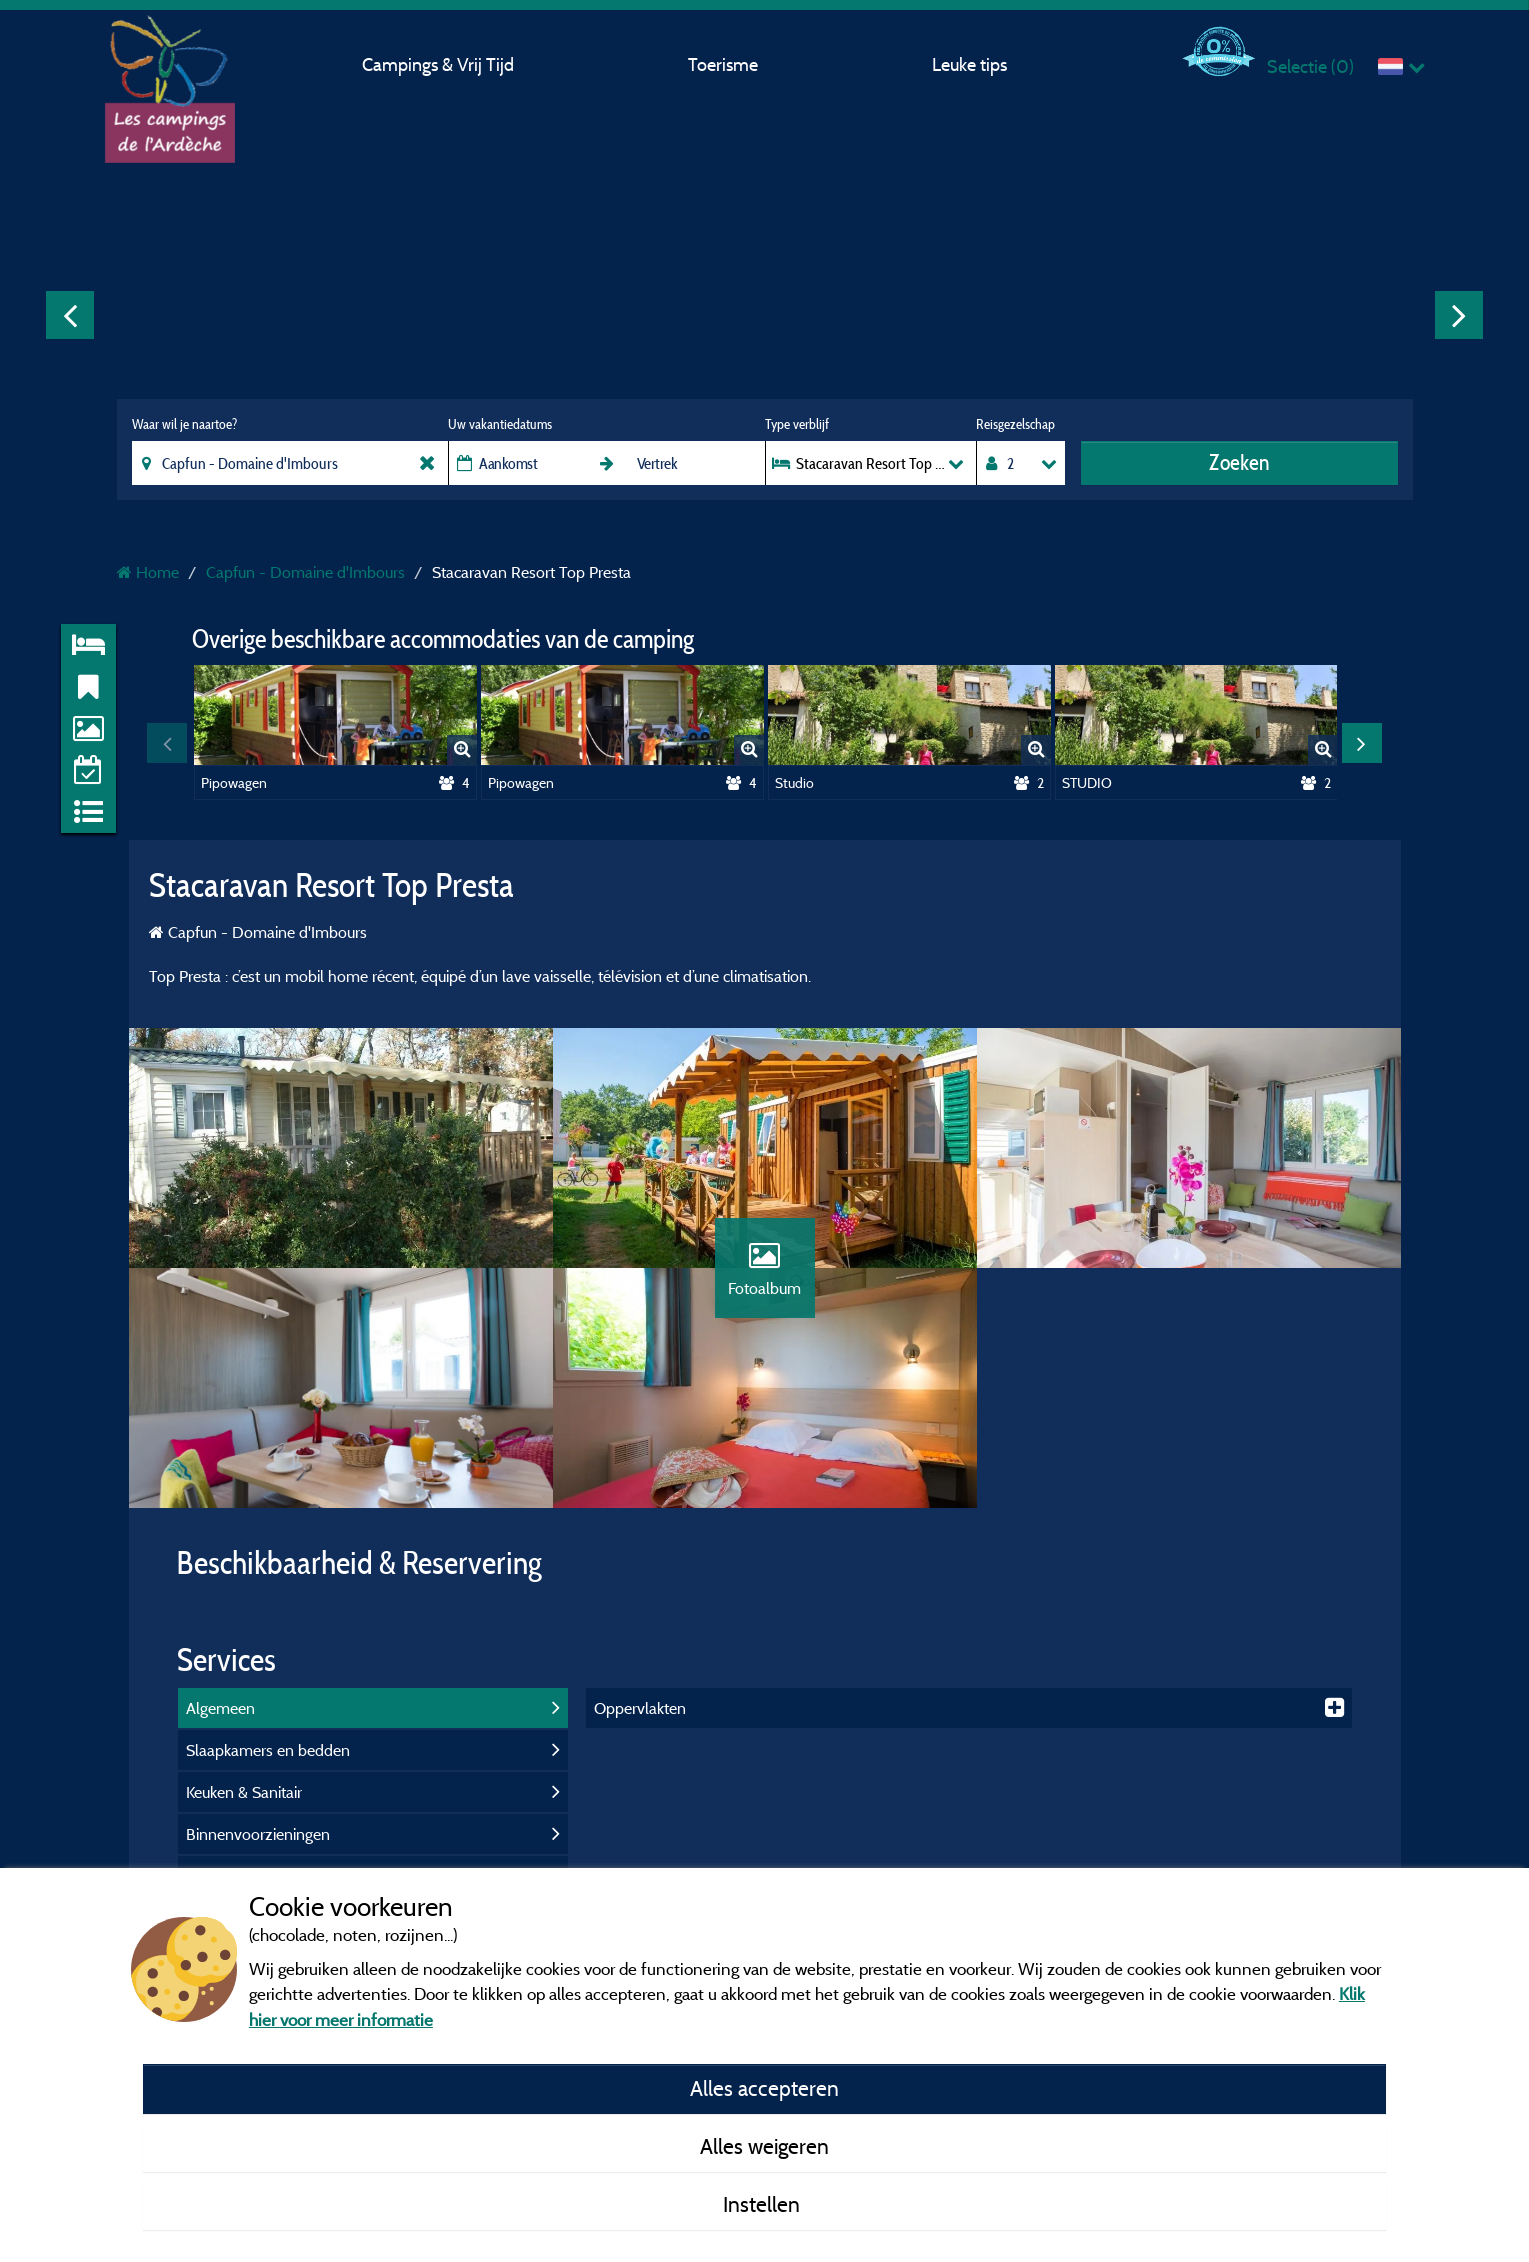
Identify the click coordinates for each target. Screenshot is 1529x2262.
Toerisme (723, 64)
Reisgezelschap (1015, 424)
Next (1459, 315)
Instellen (764, 2204)
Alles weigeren (764, 2146)
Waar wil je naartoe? (184, 424)
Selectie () (1310, 66)
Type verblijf (797, 424)
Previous (70, 315)
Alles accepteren (764, 2088)
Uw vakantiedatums (500, 424)
